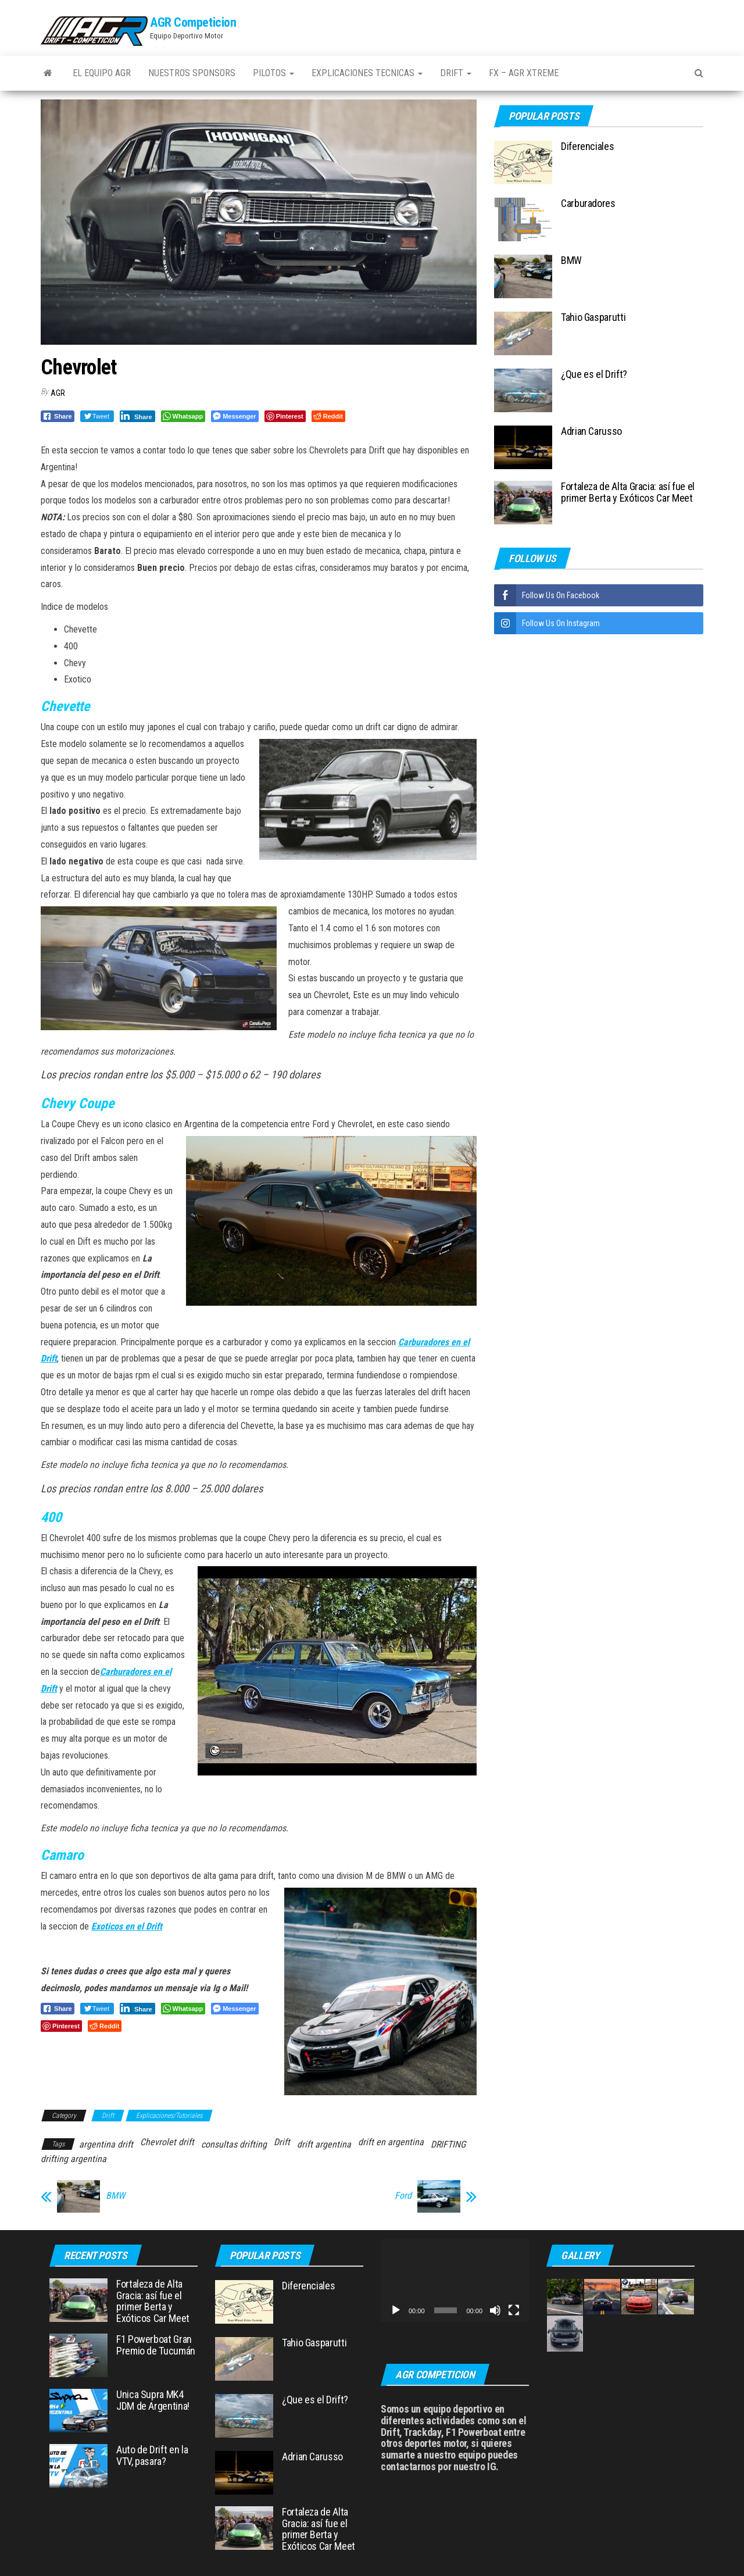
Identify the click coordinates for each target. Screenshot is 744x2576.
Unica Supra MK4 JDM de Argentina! (152, 2400)
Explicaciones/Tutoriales (169, 2115)
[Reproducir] (396, 2310)
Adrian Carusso (591, 431)
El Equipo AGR (102, 72)
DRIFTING (448, 2144)
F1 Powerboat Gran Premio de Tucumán (155, 2345)
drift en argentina (391, 2142)
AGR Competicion (193, 22)
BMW (115, 2196)
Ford (403, 2196)
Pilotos (273, 72)
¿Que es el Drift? (594, 374)
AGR (58, 393)
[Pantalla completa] (514, 2310)
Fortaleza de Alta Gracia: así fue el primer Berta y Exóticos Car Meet (628, 492)
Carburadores (588, 203)
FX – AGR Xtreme (524, 72)
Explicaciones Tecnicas (367, 72)
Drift (455, 72)
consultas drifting (234, 2144)
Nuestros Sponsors (191, 72)
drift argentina (324, 2144)
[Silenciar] (495, 2310)
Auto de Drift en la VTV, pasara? (152, 2455)
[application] (455, 2280)
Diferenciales (587, 146)
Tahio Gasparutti (593, 317)
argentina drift (106, 2144)
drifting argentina (73, 2158)
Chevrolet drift (167, 2142)
